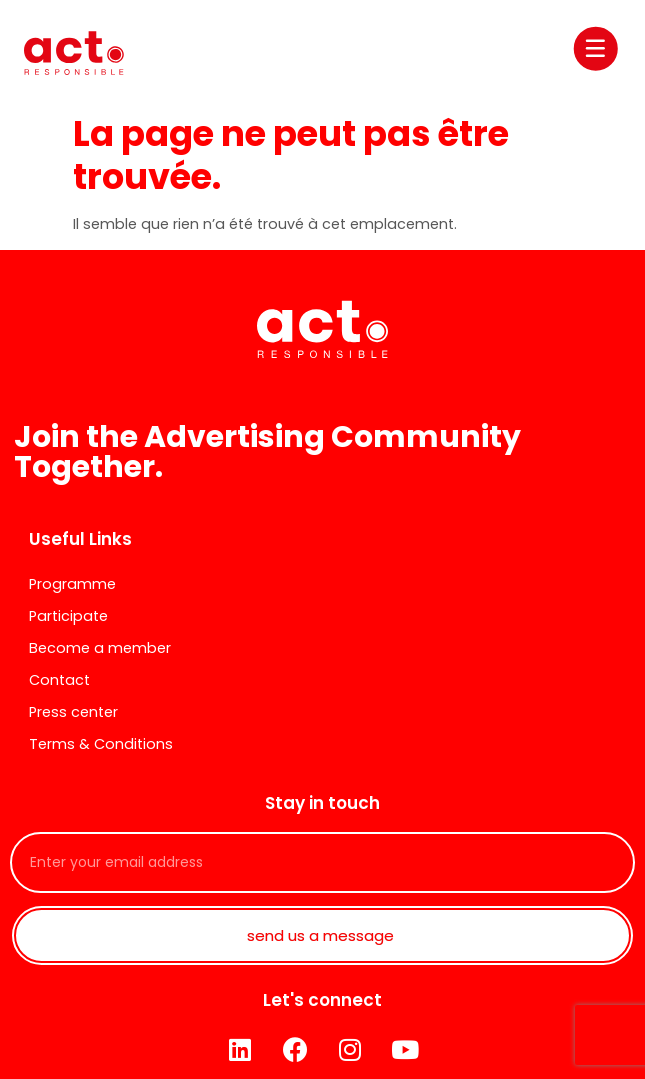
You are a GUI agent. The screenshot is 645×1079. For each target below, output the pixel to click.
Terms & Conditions (101, 744)
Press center (73, 712)
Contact (59, 680)
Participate (68, 616)
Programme (72, 584)
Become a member (100, 648)
